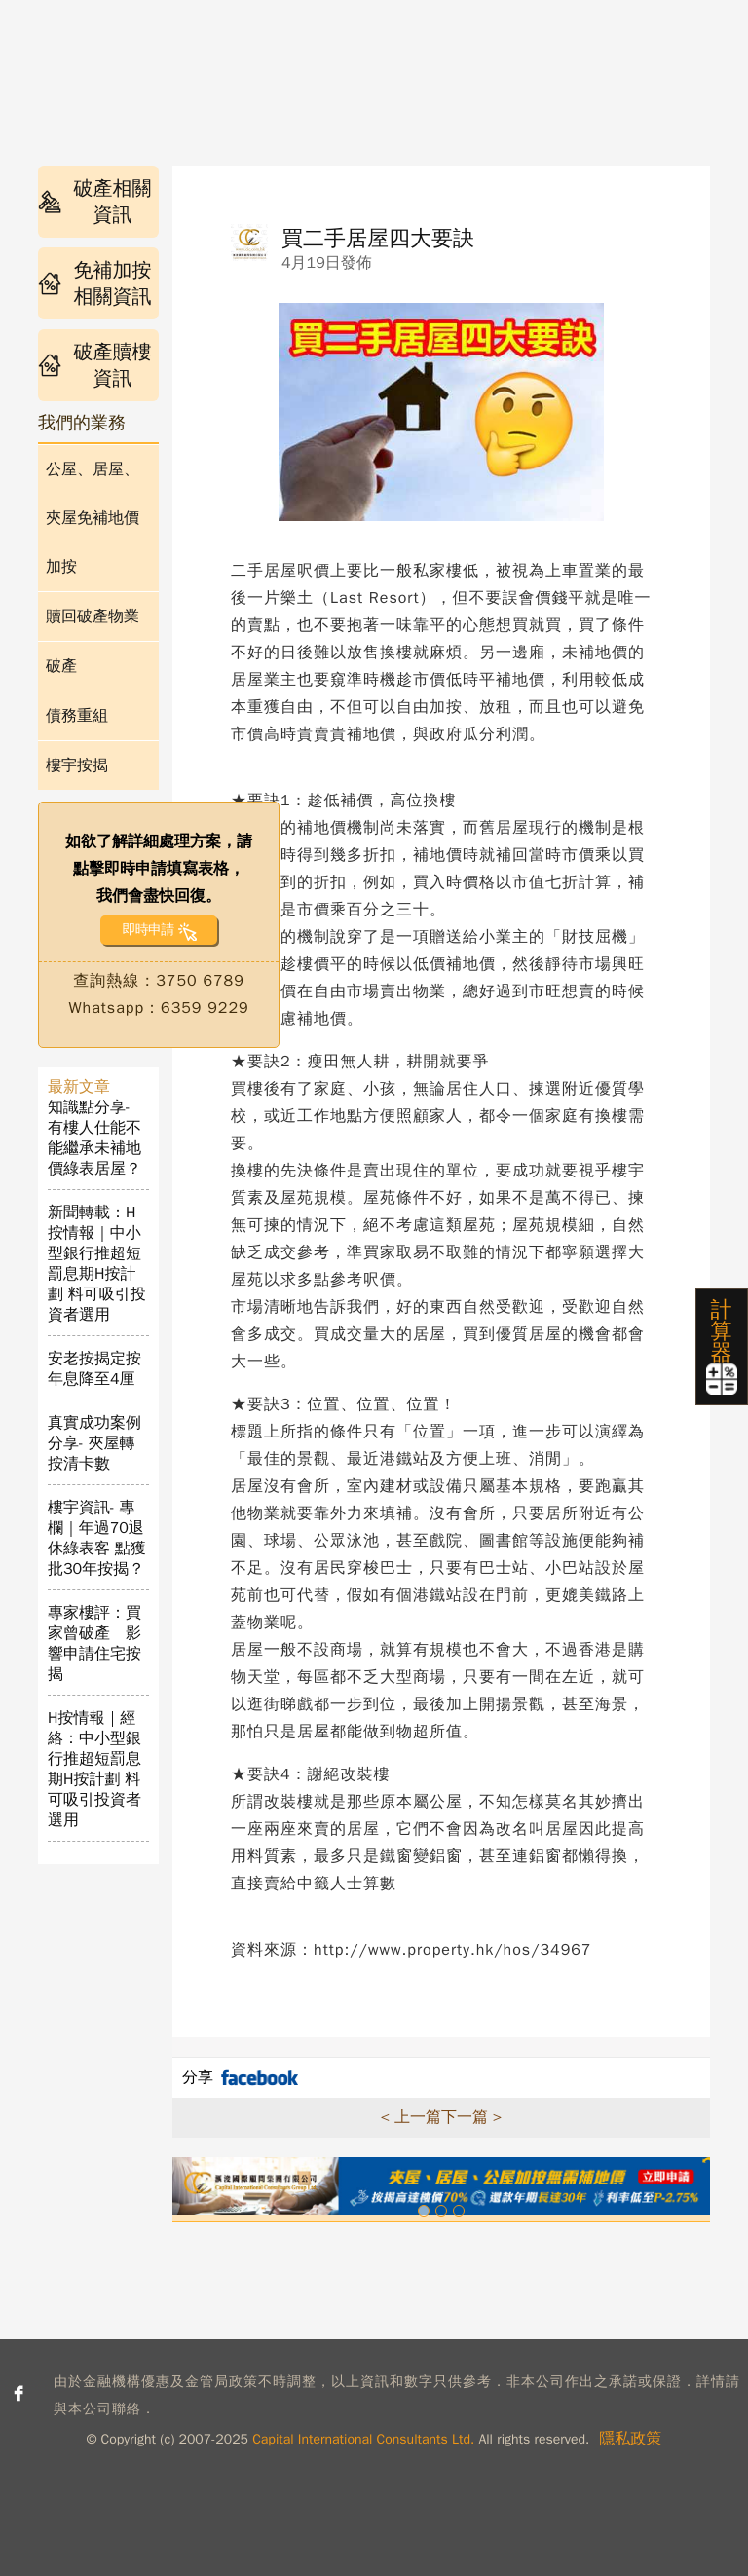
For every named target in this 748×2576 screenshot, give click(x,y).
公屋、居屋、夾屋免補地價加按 (92, 518)
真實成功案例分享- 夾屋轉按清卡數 (94, 1443)
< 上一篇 (411, 2117)
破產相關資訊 (95, 201)
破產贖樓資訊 (95, 365)
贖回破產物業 (92, 616)
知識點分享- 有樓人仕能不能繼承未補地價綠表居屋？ (94, 1138)
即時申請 (147, 929)
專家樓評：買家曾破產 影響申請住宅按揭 (94, 1643)
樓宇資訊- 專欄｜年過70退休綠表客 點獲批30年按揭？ (97, 1538)
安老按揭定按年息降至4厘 (94, 1369)
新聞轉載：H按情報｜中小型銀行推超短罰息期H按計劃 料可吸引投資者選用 (97, 1264)
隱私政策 (630, 2438)
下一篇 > (471, 2117)
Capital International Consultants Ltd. (363, 2439)
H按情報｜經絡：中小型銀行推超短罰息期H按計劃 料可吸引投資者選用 (94, 1769)
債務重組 (77, 716)
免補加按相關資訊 (95, 283)
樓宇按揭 (77, 765)
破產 (61, 666)
